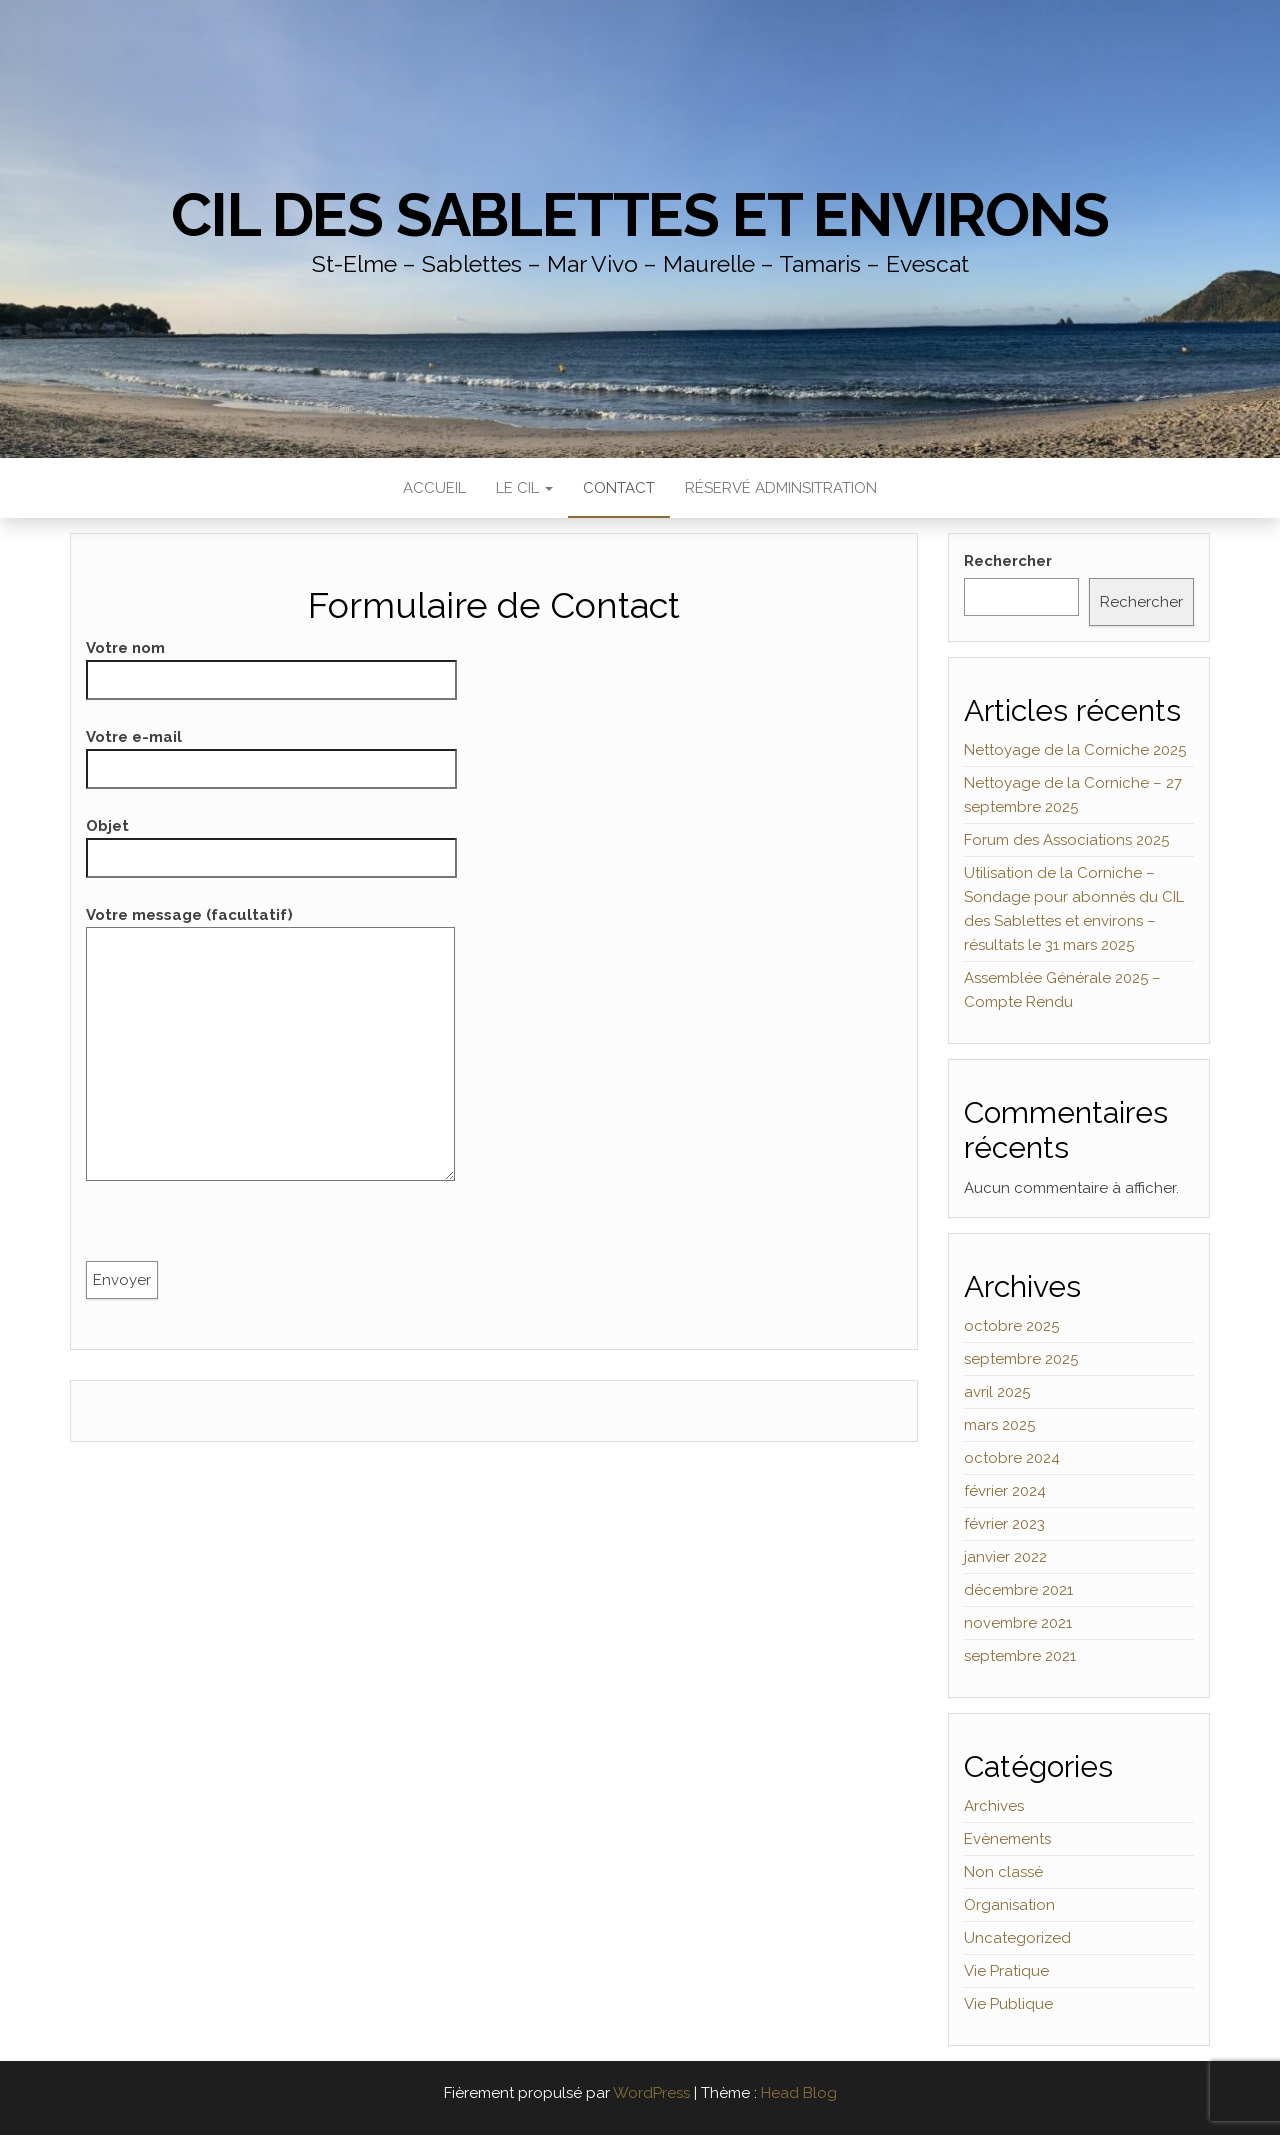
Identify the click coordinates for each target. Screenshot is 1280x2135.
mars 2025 (999, 1425)
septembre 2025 (1021, 1359)
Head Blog (799, 2093)
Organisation (1009, 1905)
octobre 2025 (1011, 1326)
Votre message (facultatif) (270, 1050)
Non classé (1003, 1872)
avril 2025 (997, 1392)
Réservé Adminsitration (781, 488)
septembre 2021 (1020, 1656)
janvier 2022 (1005, 1557)
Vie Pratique (1006, 1971)
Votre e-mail (271, 753)
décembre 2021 (1018, 1590)
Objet (271, 842)
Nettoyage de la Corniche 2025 (1075, 750)
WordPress (651, 2093)
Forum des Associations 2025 (1066, 840)
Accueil (434, 488)
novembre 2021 (1018, 1623)
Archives (994, 1806)
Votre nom (271, 664)
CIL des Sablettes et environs (639, 215)
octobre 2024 (1012, 1458)
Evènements (1007, 1839)
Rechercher (1008, 561)
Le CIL (524, 488)
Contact (619, 488)
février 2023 (1004, 1524)
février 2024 (1005, 1491)
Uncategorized (1017, 1938)
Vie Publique (1008, 2004)
